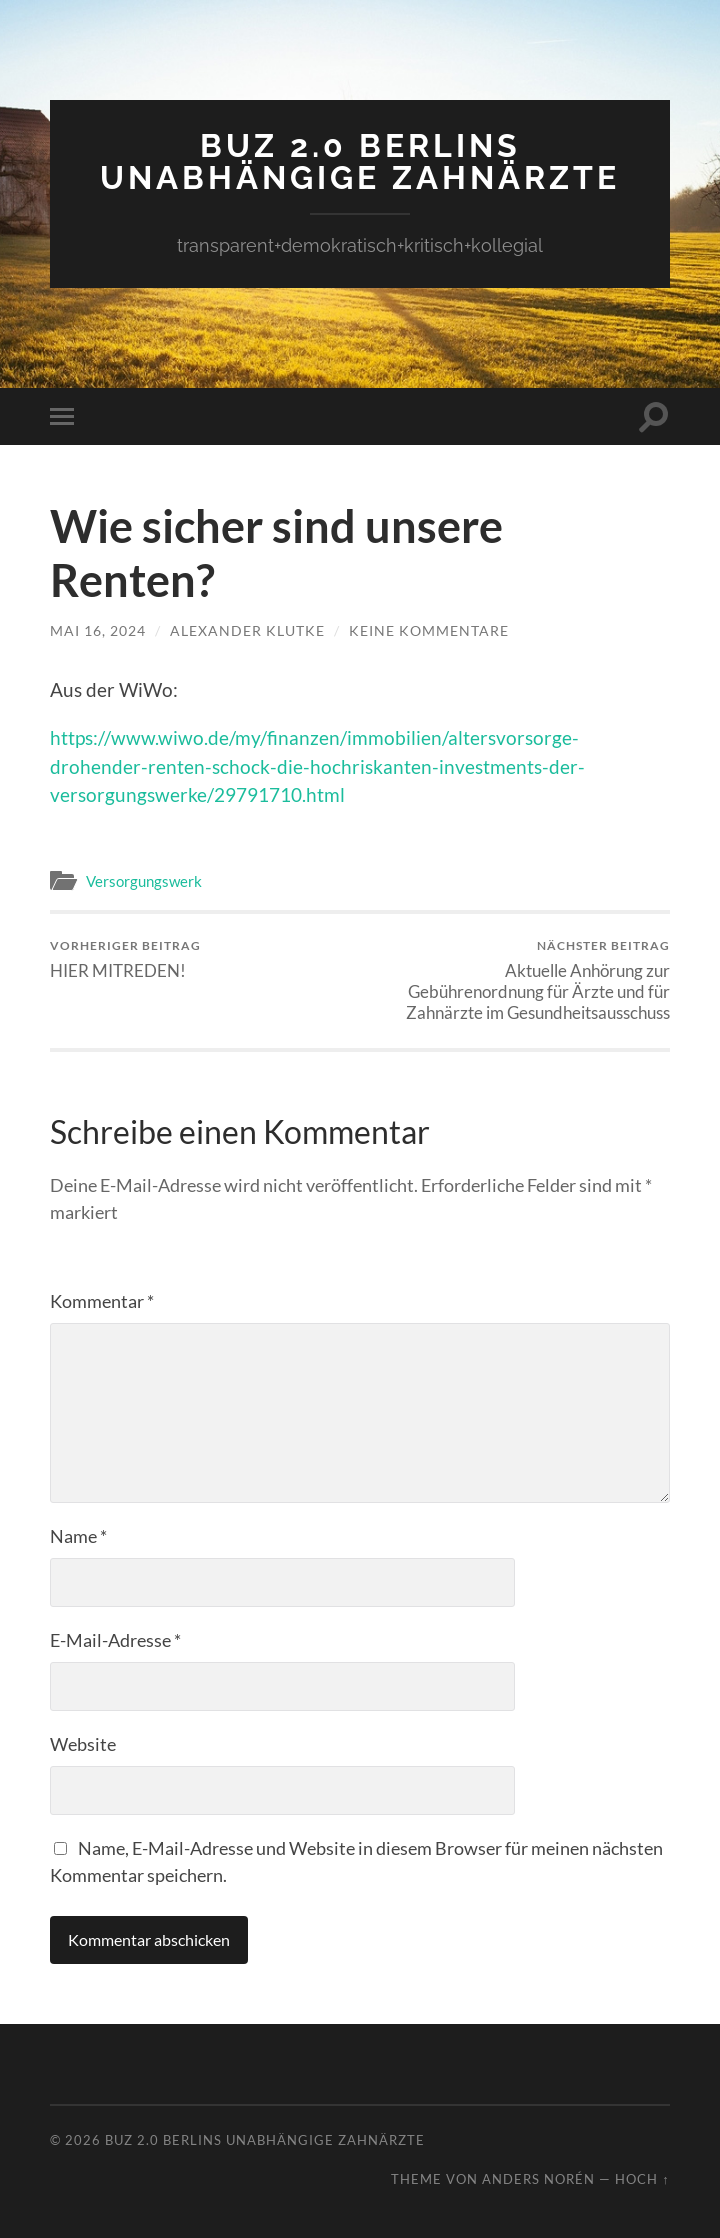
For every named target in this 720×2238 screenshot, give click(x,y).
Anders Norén (538, 2179)
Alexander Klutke (247, 630)
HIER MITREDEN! (125, 959)
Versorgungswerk (144, 881)
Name (78, 1536)
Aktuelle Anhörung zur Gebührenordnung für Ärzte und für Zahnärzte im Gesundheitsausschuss (517, 980)
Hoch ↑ (642, 2179)
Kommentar (102, 1301)
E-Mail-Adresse (115, 1640)
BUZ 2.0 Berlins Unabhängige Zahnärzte (360, 161)
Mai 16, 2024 (98, 630)
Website (83, 1744)
